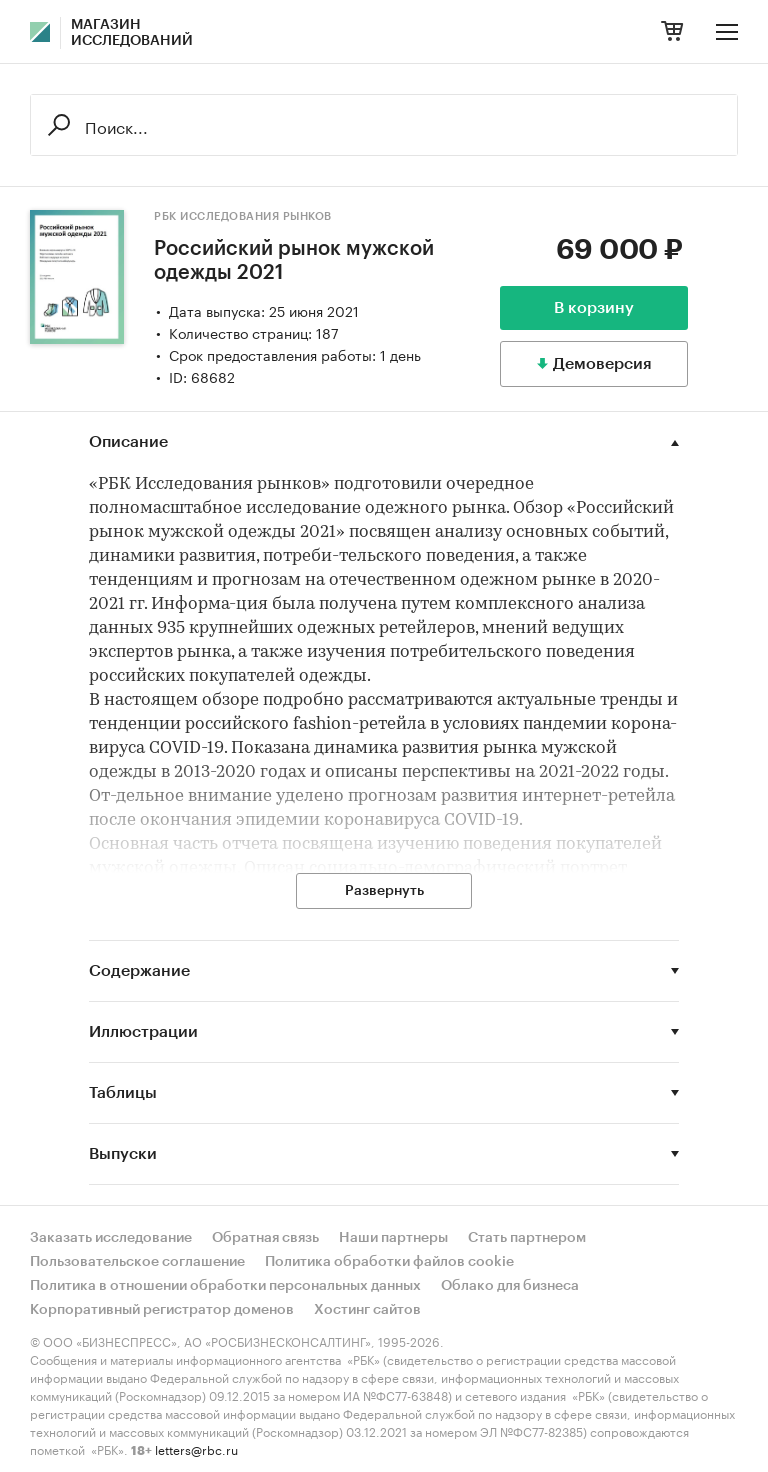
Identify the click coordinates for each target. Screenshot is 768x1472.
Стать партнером (527, 1238)
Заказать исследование (111, 1238)
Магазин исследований (132, 33)
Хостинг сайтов (367, 1310)
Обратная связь (265, 1238)
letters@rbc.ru (196, 1448)
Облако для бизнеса (510, 1286)
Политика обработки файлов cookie (389, 1262)
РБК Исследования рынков (243, 216)
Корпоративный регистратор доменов (162, 1310)
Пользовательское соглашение (137, 1262)
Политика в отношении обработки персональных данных (225, 1286)
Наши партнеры (393, 1238)
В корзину (594, 308)
